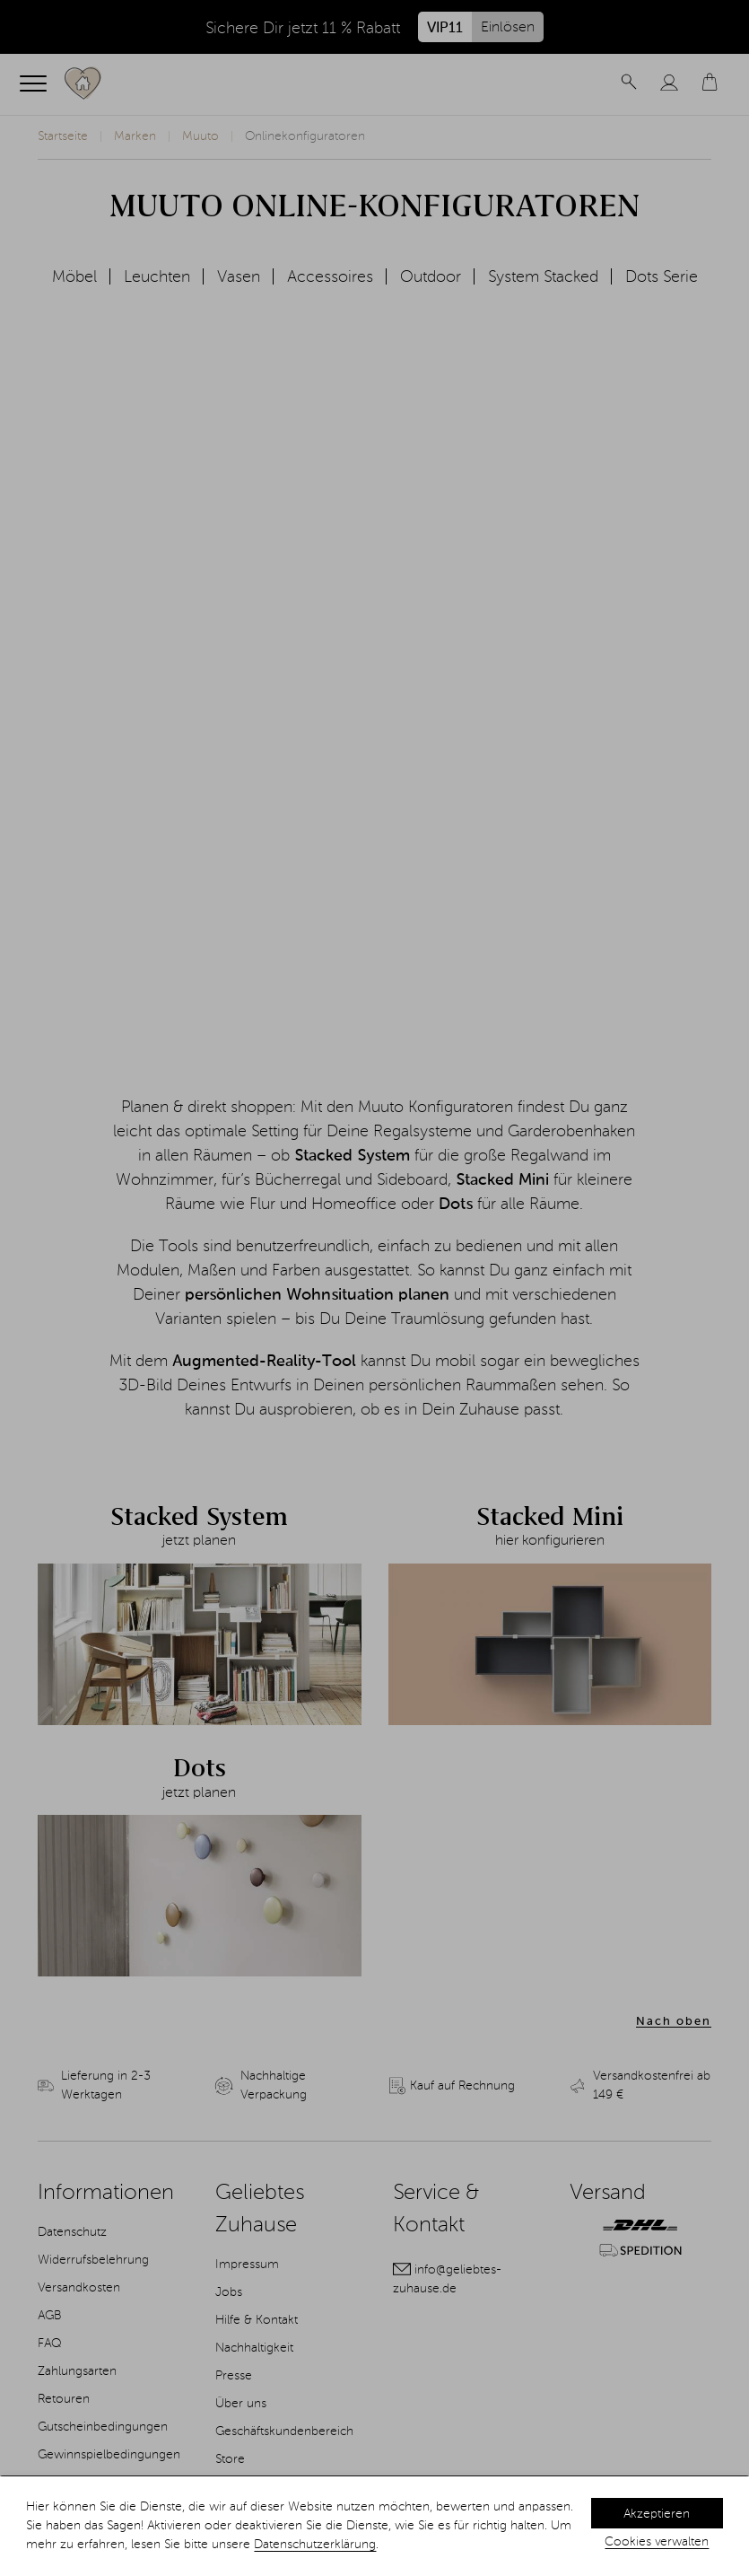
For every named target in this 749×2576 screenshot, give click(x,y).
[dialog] (374, 2526)
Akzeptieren (656, 2514)
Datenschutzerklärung (315, 2544)
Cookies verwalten (657, 2542)
